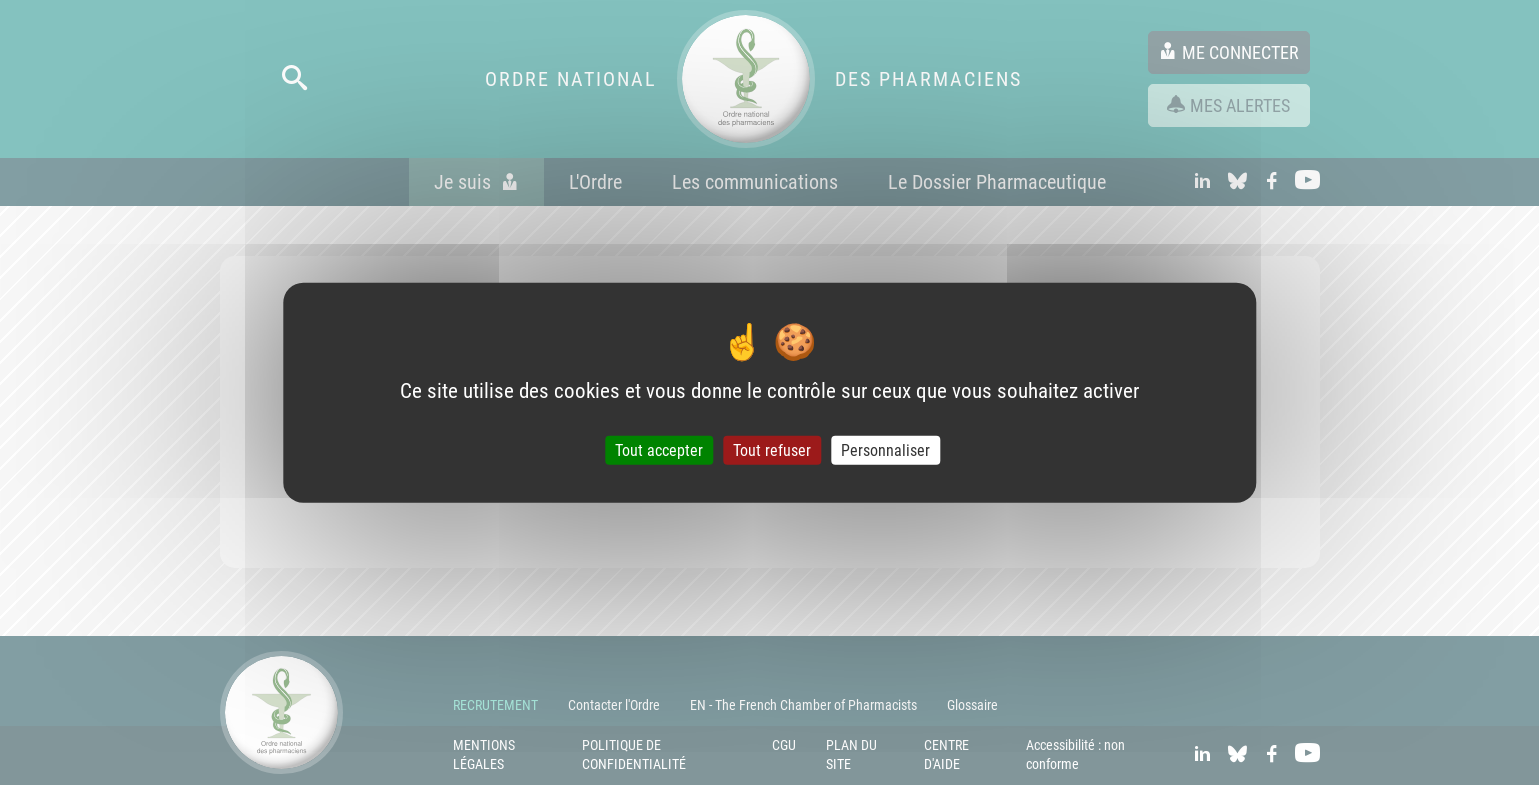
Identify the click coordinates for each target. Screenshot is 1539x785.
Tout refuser (772, 450)
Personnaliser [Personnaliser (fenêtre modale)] (885, 450)
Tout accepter (659, 450)
